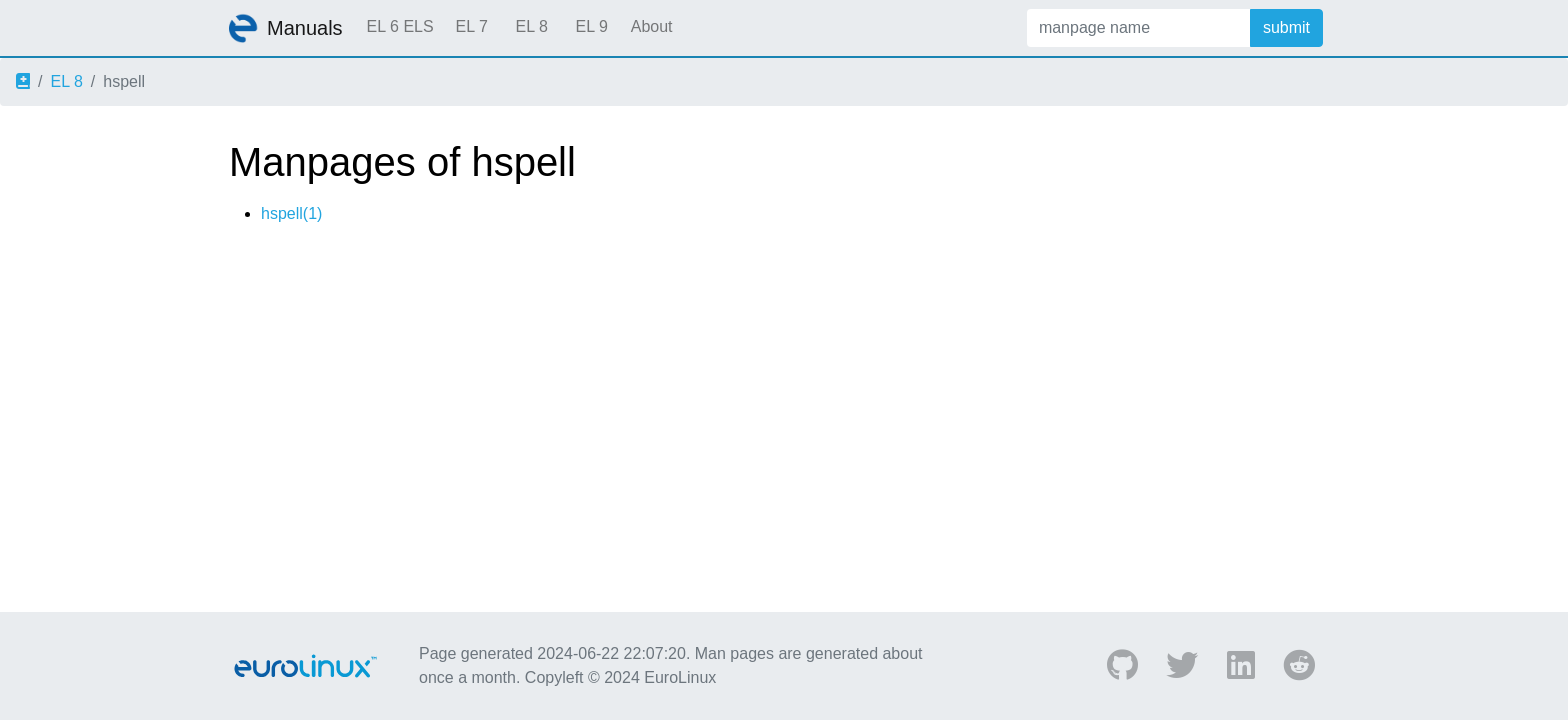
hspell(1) (291, 213)
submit (1286, 27)
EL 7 (471, 26)
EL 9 (591, 26)
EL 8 (531, 26)
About (652, 26)
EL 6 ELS (400, 26)
